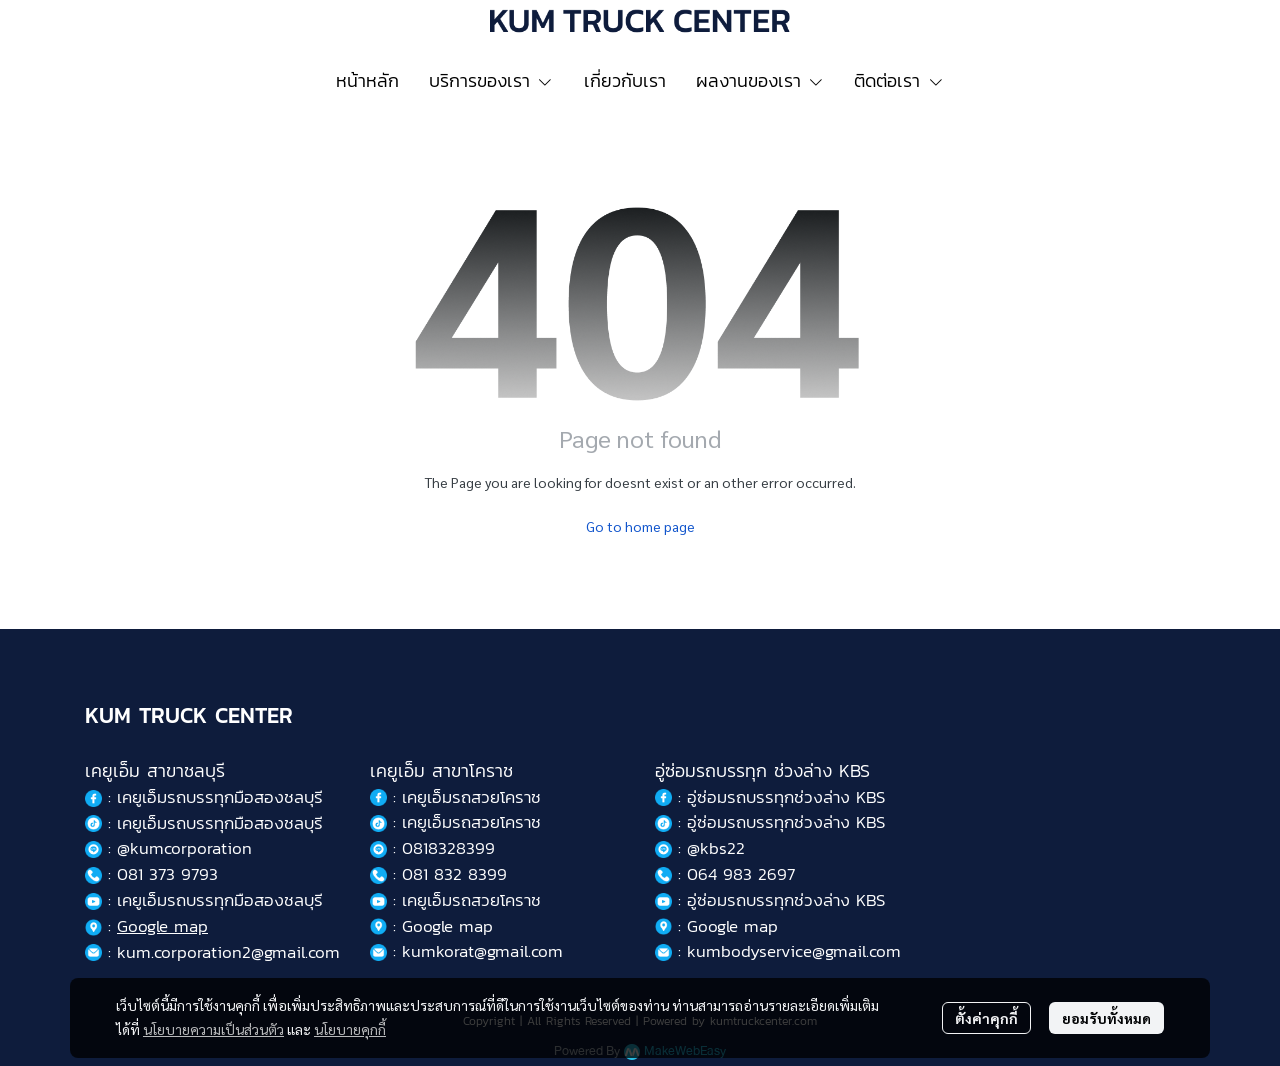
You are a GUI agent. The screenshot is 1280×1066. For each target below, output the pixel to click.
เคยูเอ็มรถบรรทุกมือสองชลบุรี (220, 797)
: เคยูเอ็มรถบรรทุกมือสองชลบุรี (204, 823)
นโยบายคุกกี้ (350, 1029)
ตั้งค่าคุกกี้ (986, 1018)
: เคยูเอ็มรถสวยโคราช (455, 797)
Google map (162, 926)
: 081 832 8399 (438, 874)
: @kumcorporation (168, 848)
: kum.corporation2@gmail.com (212, 952)
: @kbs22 (700, 848)
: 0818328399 (432, 848)
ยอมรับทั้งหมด (1106, 1018)
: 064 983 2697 (725, 874)
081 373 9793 (167, 874)
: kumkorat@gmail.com (466, 951)
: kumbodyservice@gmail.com (778, 951)
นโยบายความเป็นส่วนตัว (213, 1029)
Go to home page (640, 526)
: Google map (431, 926)
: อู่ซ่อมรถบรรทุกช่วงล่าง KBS (770, 797)
